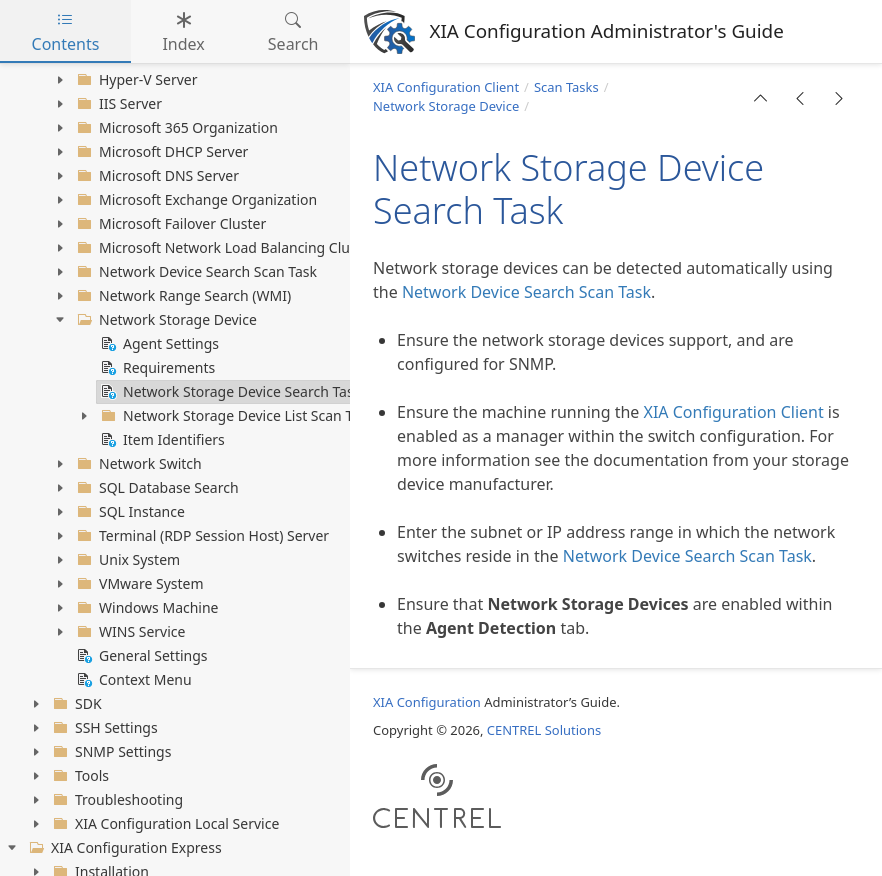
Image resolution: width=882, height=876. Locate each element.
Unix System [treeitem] (126, 560)
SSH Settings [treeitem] (103, 728)
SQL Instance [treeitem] (129, 512)
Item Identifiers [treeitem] (161, 440)
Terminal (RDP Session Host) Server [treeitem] (201, 536)
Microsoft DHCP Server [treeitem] (160, 152)
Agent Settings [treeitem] (158, 344)
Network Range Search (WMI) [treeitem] (182, 296)
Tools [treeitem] (79, 776)
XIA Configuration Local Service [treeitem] (164, 824)
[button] (761, 98)
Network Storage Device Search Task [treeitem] (229, 392)
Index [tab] (183, 32)
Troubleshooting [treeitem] (116, 800)
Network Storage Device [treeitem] (165, 320)
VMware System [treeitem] (138, 584)
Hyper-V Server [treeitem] (135, 80)
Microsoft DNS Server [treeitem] (156, 176)
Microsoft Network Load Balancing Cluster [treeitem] (224, 248)
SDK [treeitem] (75, 704)
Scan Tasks (566, 87)
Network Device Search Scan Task (526, 292)
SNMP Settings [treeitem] (110, 752)
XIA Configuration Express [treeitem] (123, 848)
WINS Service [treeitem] (129, 632)
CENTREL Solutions (544, 730)
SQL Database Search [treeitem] (156, 488)
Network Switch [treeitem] (137, 464)
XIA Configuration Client (446, 87)
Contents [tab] (66, 32)
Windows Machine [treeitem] (146, 608)
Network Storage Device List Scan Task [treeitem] (235, 416)
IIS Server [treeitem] (117, 104)
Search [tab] (293, 32)
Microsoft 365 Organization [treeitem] (175, 128)
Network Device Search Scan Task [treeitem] (195, 272)
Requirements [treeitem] (156, 368)
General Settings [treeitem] (140, 656)
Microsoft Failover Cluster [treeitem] (169, 224)
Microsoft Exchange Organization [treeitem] (195, 200)
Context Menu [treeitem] (132, 680)
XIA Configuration (427, 702)
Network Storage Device (446, 106)
